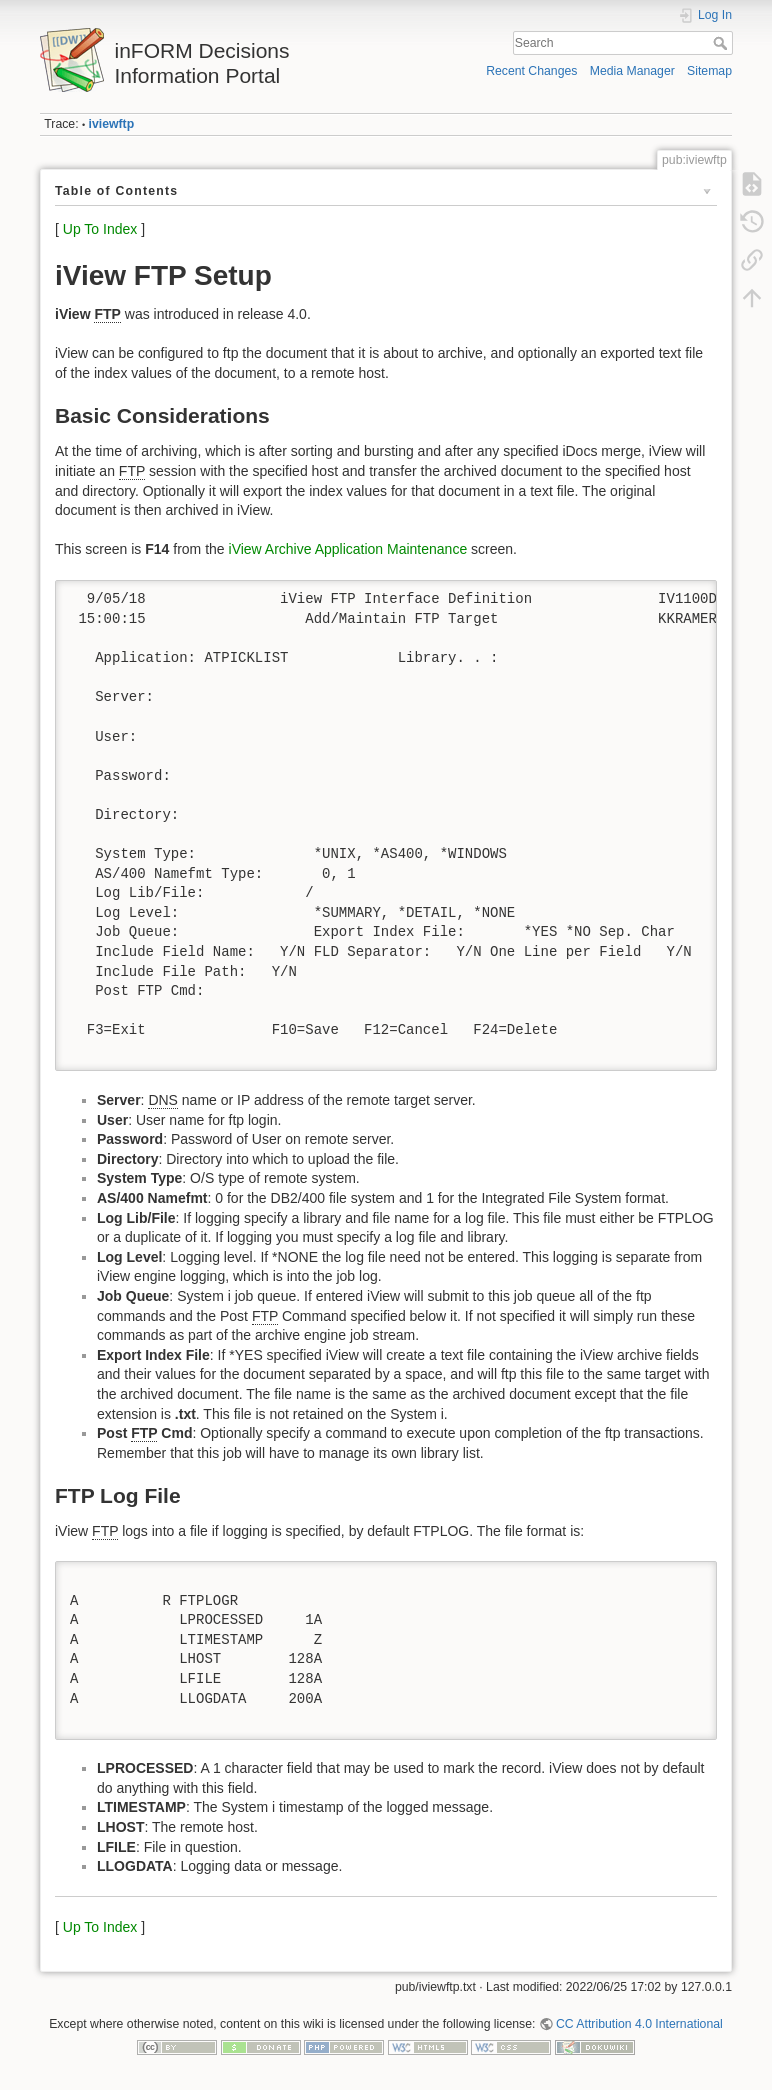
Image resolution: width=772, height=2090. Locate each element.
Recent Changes (531, 71)
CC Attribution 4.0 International (639, 2024)
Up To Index (100, 229)
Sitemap (709, 71)
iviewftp (112, 124)
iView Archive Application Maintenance (348, 549)
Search (722, 43)
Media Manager (632, 71)
